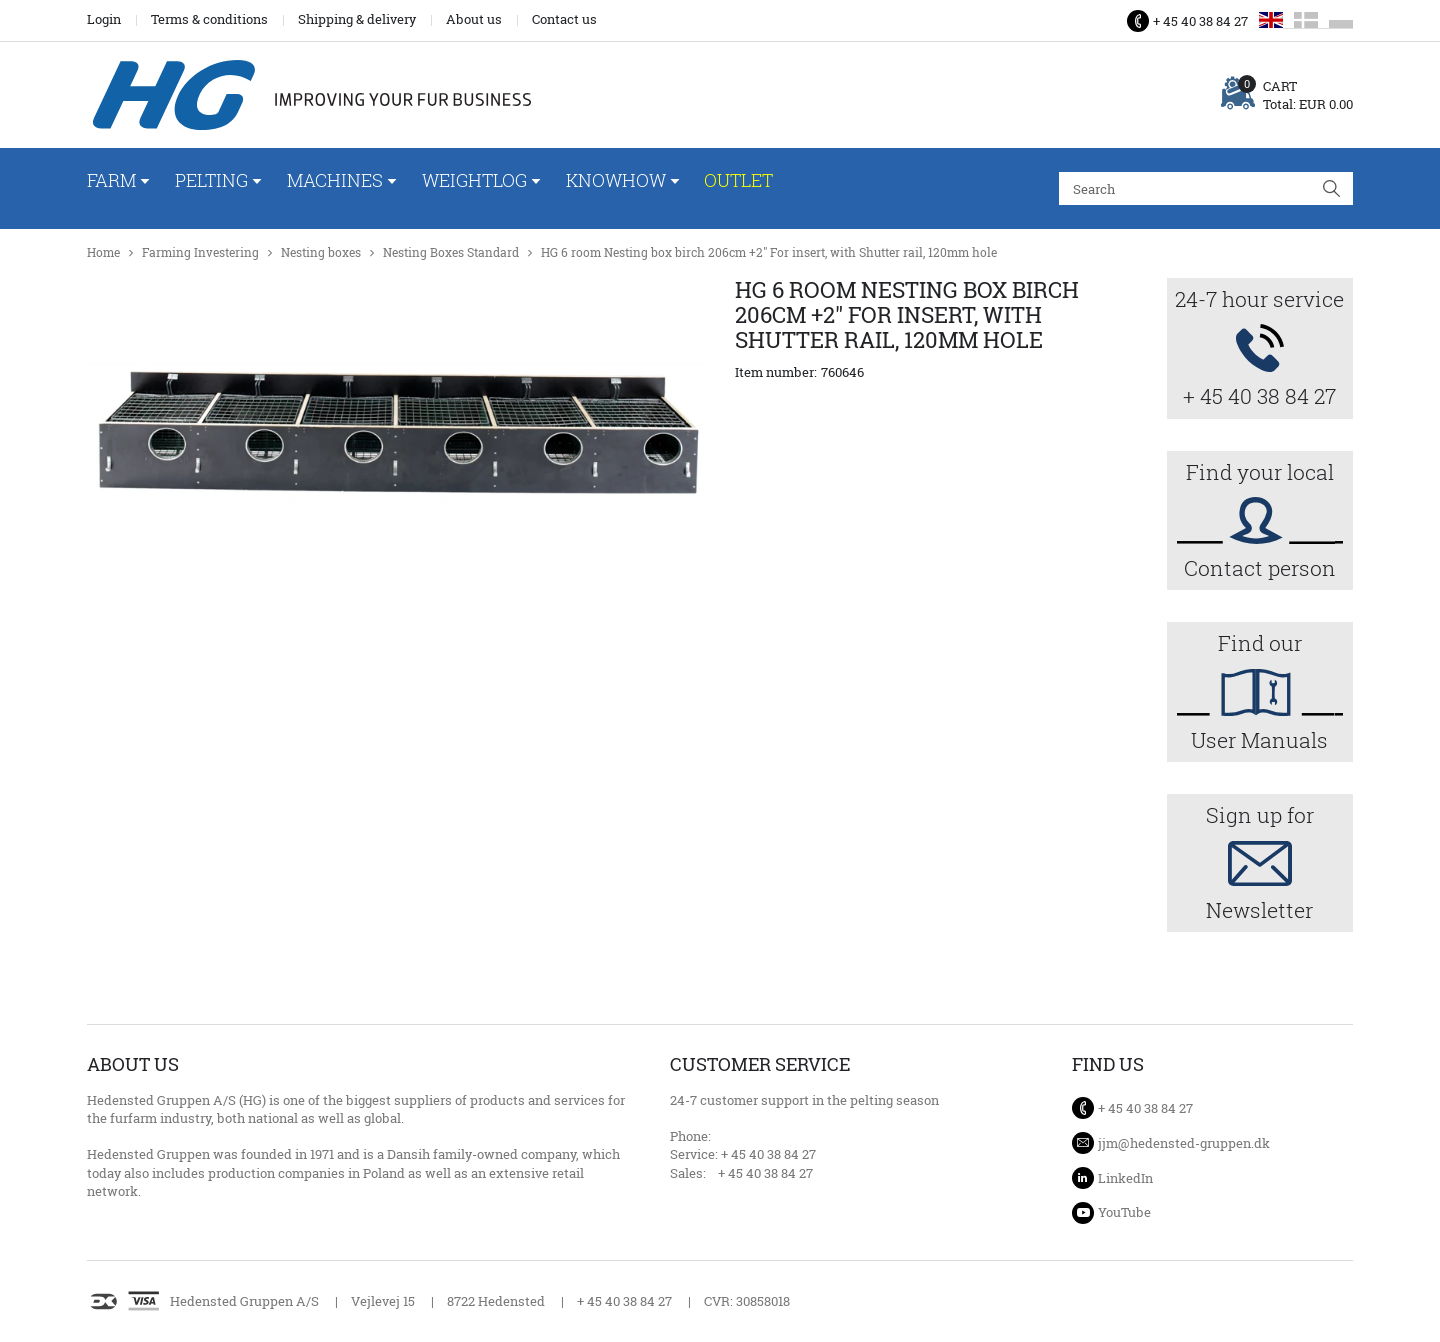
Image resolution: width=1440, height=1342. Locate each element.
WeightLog (474, 180)
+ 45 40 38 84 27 (1200, 21)
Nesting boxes (321, 252)
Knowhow (616, 180)
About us (474, 19)
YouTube (1124, 1212)
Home (103, 252)
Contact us (564, 19)
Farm (111, 180)
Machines (335, 180)
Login (104, 19)
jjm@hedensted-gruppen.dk (1184, 1143)
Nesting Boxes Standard (451, 252)
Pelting (211, 180)
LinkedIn (1125, 1178)
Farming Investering (200, 252)
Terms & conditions (209, 19)
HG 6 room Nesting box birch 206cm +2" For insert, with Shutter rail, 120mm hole (769, 252)
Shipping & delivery (357, 19)
